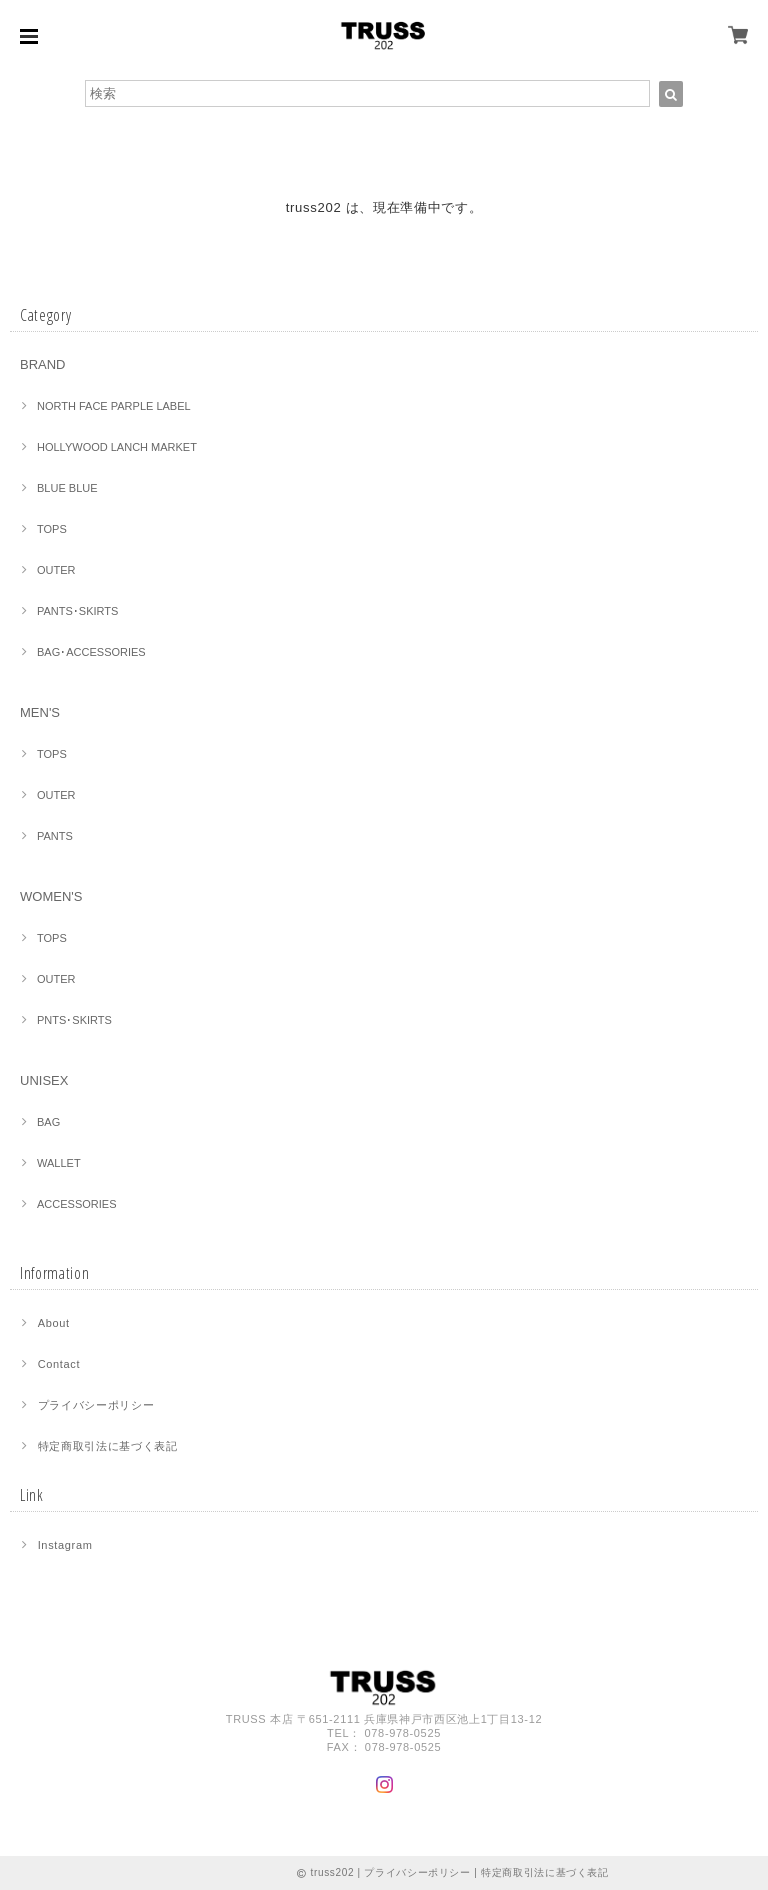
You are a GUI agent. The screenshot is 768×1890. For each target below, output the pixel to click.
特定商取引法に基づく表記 (108, 1446)
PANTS (55, 836)
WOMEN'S (51, 896)
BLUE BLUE (67, 488)
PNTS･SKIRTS (74, 1020)
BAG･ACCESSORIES (91, 652)
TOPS (52, 529)
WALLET (59, 1163)
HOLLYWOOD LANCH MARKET (117, 447)
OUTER (56, 570)
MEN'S (40, 712)
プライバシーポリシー (96, 1405)
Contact (59, 1364)
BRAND (43, 364)
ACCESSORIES (76, 1204)
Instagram (65, 1545)
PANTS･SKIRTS (77, 611)
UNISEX (44, 1080)
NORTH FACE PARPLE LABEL (114, 406)
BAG (48, 1122)
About (54, 1323)
